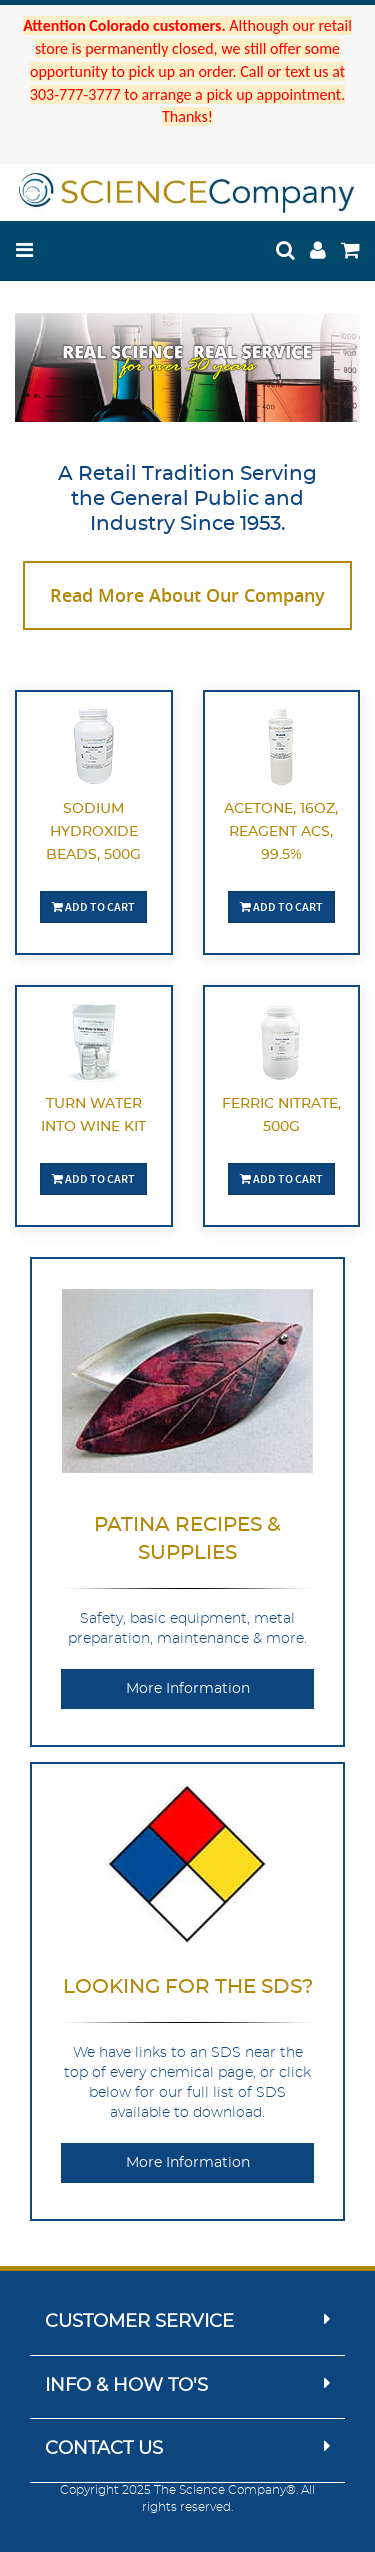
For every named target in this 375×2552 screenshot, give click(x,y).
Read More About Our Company (187, 595)
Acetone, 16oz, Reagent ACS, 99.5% (281, 832)
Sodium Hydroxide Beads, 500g (93, 832)
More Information (188, 1689)
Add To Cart (93, 906)
